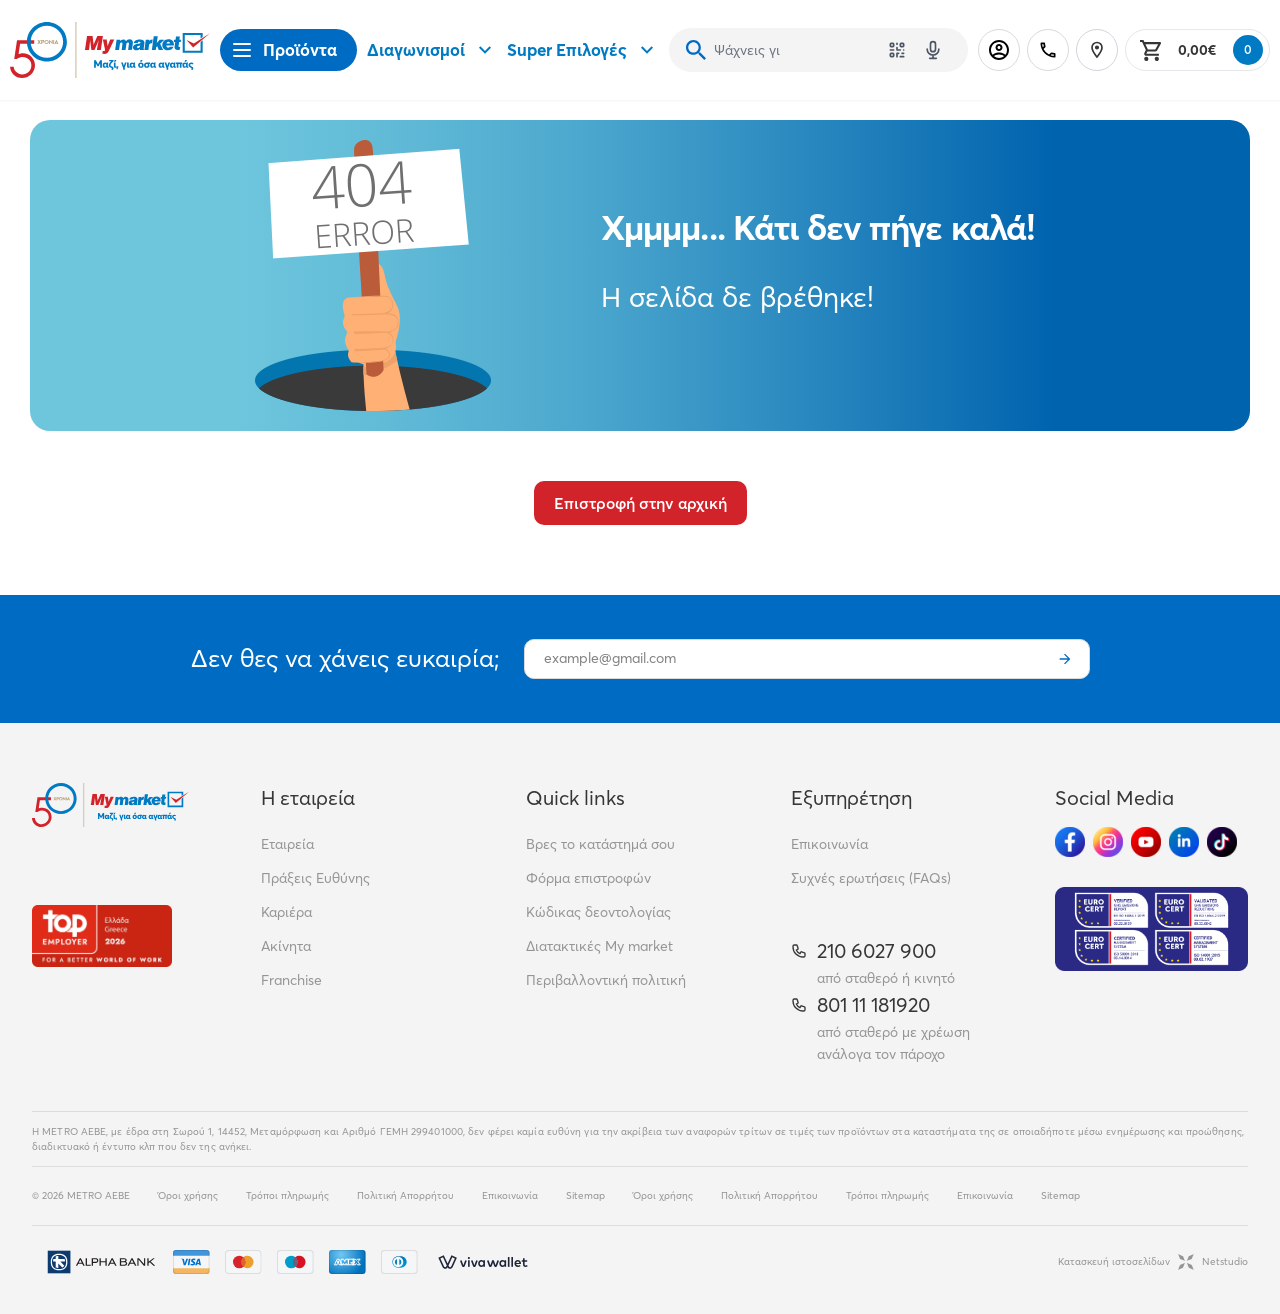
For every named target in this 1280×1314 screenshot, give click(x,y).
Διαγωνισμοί (432, 50)
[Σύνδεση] (999, 50)
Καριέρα (286, 912)
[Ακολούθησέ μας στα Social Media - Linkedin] (1184, 842)
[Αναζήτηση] (696, 50)
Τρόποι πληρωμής (287, 1195)
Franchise (291, 980)
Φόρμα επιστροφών (588, 878)
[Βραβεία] (102, 935)
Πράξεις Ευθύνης (315, 878)
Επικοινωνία (829, 844)
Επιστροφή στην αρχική (640, 503)
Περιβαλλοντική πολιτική (606, 980)
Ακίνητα (286, 946)
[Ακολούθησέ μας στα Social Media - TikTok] (1222, 842)
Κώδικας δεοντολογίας (598, 912)
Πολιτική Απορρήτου (405, 1195)
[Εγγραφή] (1065, 659)
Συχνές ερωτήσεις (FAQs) (871, 878)
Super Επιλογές (583, 50)
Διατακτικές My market (599, 946)
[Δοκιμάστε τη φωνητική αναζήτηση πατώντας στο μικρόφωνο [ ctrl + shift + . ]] (933, 50)
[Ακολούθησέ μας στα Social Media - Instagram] (1108, 842)
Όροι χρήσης (188, 1195)
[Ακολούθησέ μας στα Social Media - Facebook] (1070, 842)
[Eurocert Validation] (1151, 929)
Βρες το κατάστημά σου (600, 844)
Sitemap (585, 1195)
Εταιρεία (287, 844)
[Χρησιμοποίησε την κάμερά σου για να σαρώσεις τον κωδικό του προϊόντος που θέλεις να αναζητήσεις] (897, 50)
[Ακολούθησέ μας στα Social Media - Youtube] (1146, 842)
